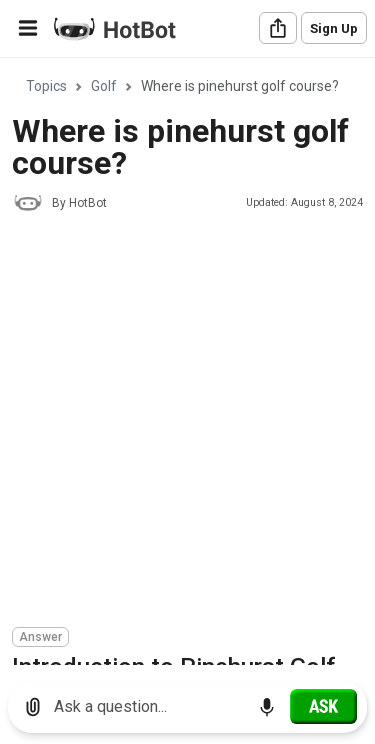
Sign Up (334, 28)
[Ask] (323, 706)
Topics (46, 86)
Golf (104, 86)
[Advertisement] (187, 422)
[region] (187, 362)
